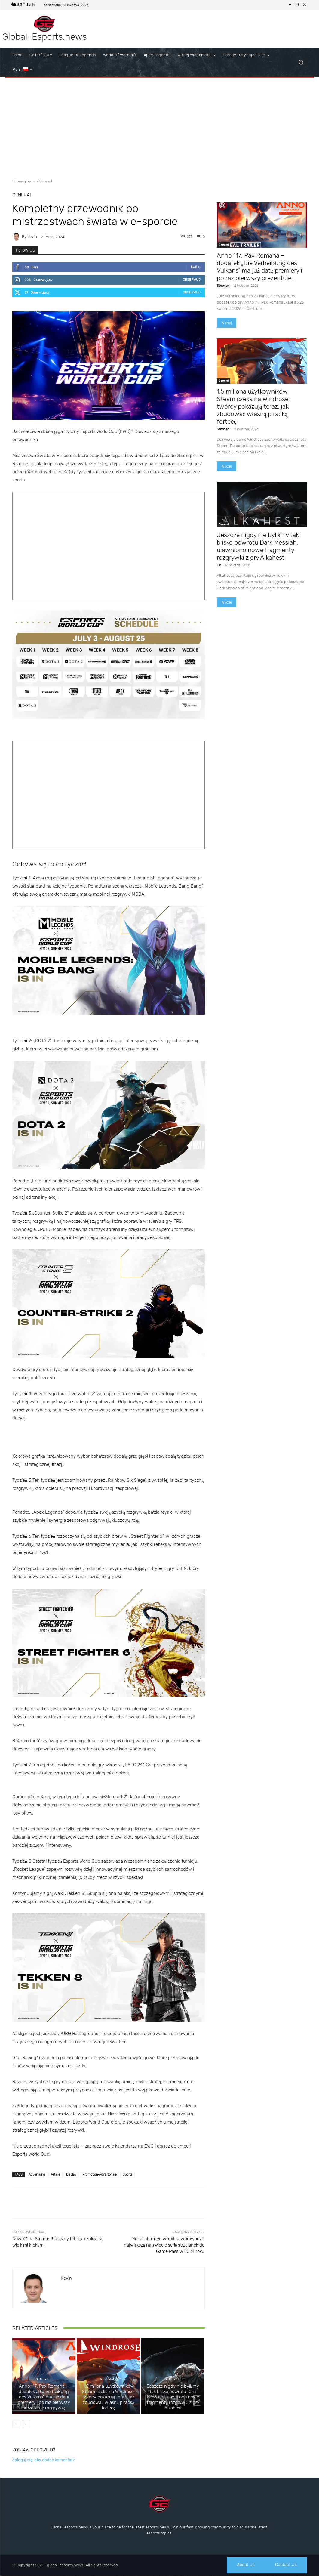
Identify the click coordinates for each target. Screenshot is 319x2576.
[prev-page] (16, 2424)
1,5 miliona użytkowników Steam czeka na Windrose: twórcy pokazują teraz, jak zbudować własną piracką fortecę (108, 2397)
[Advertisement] (159, 126)
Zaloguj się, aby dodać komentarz (43, 2459)
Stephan (223, 286)
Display (71, 2174)
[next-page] (25, 2424)
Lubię (195, 267)
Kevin (32, 237)
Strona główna (23, 181)
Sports (127, 2174)
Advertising (37, 2174)
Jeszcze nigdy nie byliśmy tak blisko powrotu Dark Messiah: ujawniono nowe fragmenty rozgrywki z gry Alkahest (173, 2397)
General (45, 181)
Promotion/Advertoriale (99, 2174)
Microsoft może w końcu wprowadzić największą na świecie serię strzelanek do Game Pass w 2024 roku (164, 2245)
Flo (219, 565)
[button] (301, 62)
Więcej (226, 322)
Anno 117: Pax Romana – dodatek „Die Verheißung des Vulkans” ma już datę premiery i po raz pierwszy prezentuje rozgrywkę (44, 2397)
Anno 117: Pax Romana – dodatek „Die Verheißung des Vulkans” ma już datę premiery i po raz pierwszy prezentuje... (259, 267)
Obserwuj (192, 280)
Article (55, 2174)
